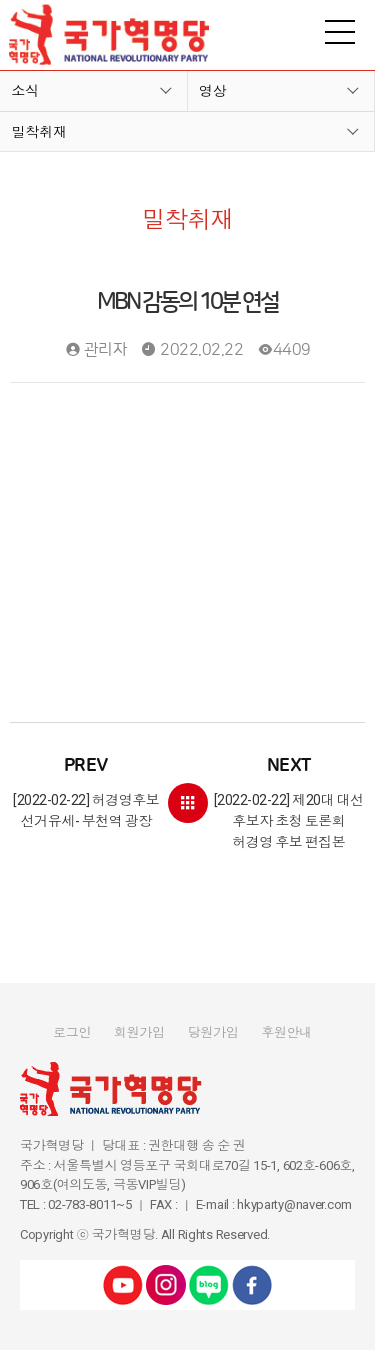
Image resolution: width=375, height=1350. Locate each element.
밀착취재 (39, 132)
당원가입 (213, 1032)
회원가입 (139, 1032)
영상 (213, 91)
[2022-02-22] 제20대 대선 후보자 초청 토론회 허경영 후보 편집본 (289, 801)
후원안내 (286, 1032)
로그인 (72, 1032)
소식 (25, 91)
